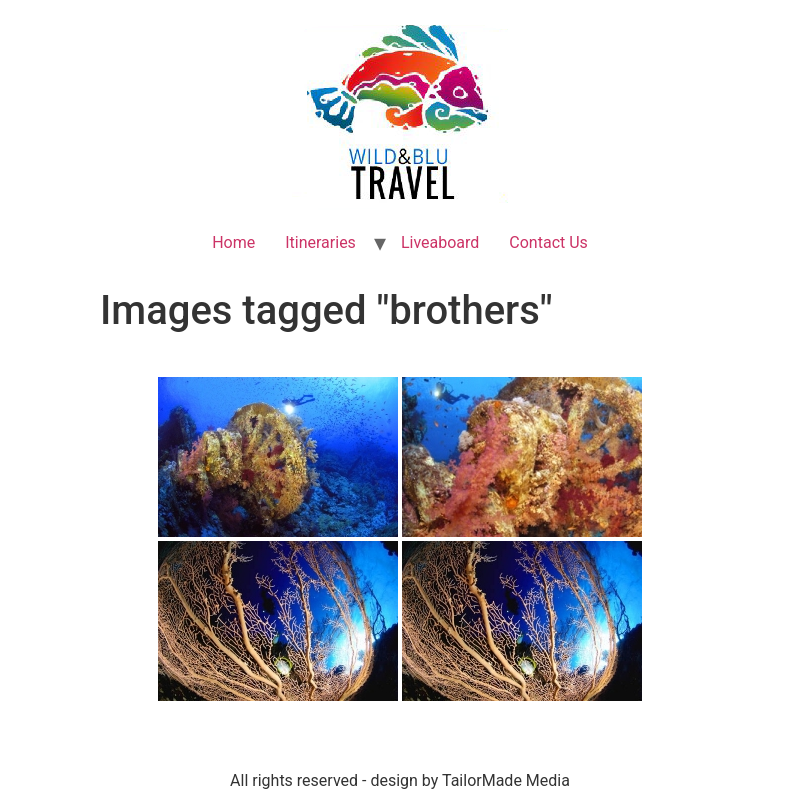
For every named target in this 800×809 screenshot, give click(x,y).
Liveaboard (440, 242)
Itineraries (320, 242)
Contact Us (548, 242)
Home (233, 242)
